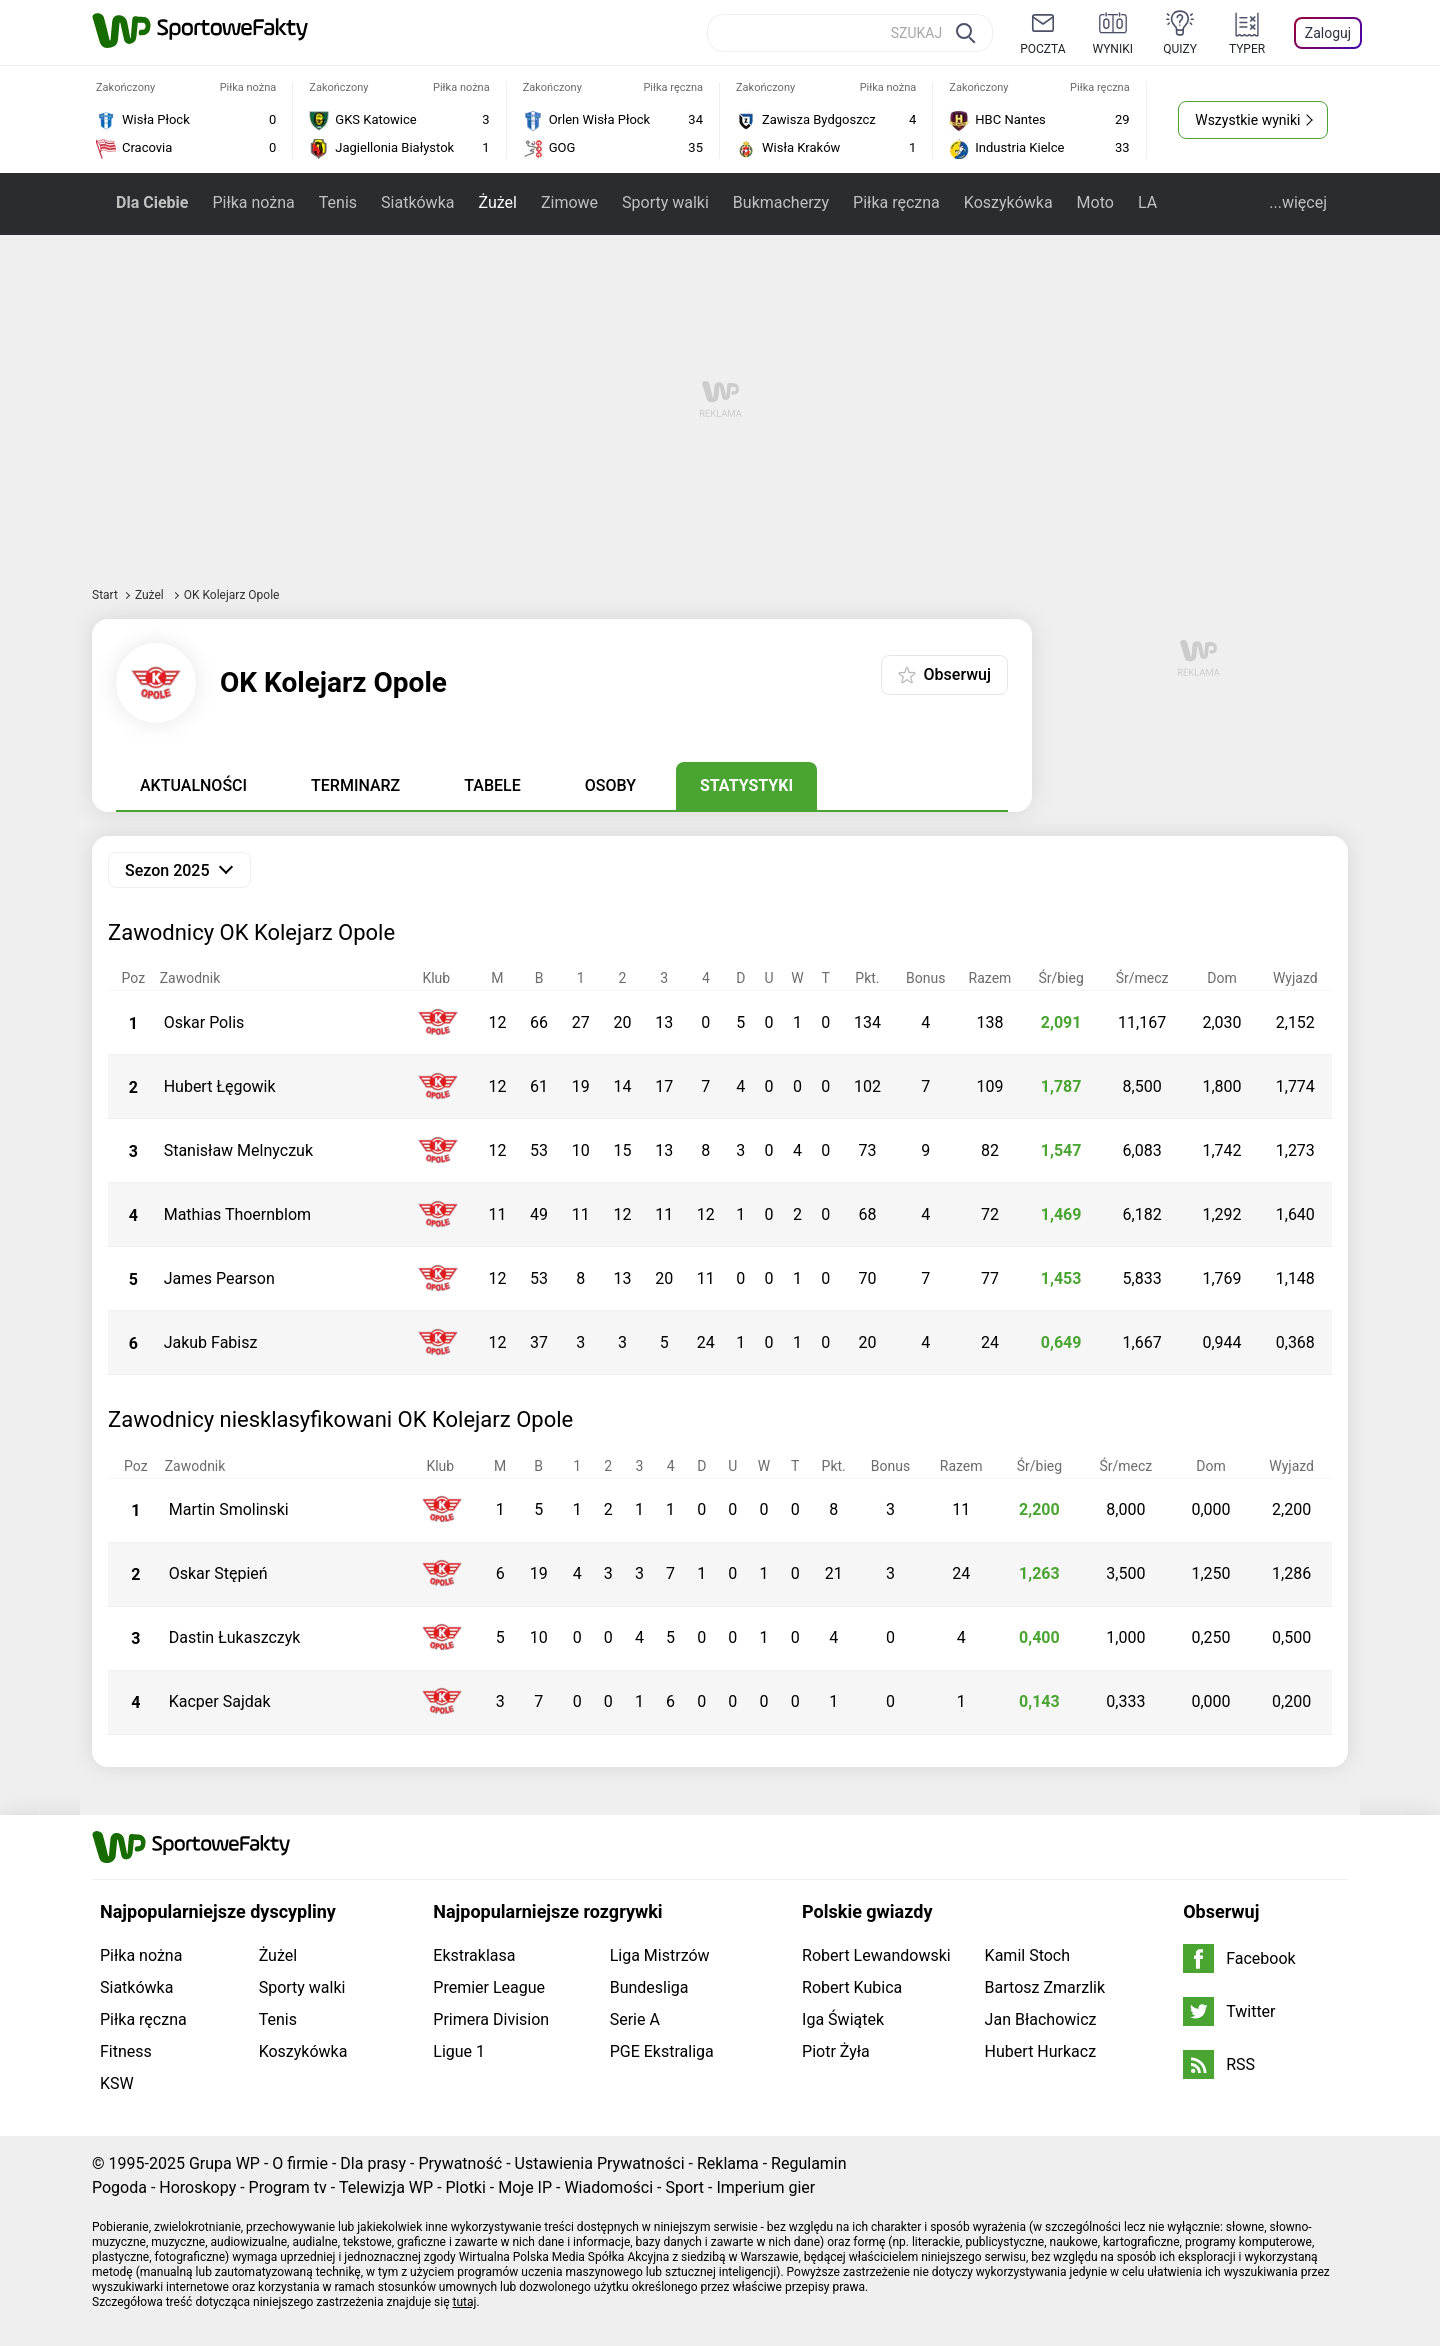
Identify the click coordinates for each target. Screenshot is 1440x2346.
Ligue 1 (459, 2051)
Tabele (492, 785)
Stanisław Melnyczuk (238, 1150)
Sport (684, 2187)
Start (105, 595)
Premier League (489, 1987)
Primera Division (491, 2019)
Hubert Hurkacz (1041, 2051)
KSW (117, 2083)
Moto (1095, 202)
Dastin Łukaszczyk (235, 1637)
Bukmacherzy (781, 202)
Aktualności (193, 785)
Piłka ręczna (896, 202)
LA (1147, 202)
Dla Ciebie (152, 202)
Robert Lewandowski (876, 1955)
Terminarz (355, 785)
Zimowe (569, 202)
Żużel (497, 202)
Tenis (338, 202)
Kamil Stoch (1027, 1955)
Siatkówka (417, 202)
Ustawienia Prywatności (600, 2163)
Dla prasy (373, 2163)
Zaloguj (1328, 33)
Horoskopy (197, 2187)
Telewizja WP (386, 2187)
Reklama (728, 2163)
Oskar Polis (204, 1022)
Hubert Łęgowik (220, 1086)
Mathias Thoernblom (237, 1214)
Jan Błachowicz (1041, 2019)
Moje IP (525, 2187)
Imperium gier (765, 2187)
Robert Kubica (852, 1987)
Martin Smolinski (229, 1509)
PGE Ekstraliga (662, 2051)
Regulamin (809, 2163)
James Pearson (219, 1278)
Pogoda (119, 2187)
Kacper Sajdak (220, 1701)
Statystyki (746, 785)
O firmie (300, 2163)
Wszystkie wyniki (1247, 120)
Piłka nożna (253, 202)
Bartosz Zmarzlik (1045, 1987)
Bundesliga (649, 1987)
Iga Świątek (843, 2019)
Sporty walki (665, 202)
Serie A (635, 2019)
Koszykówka (1008, 202)
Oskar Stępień (218, 1573)
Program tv (288, 2187)
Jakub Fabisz (211, 1342)
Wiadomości (608, 2187)
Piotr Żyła (836, 2051)
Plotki (466, 2187)
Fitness (126, 2051)
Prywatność (460, 2163)
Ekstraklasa (474, 1955)
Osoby (610, 785)
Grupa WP (224, 2163)
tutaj (465, 2302)
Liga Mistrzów (660, 1955)
